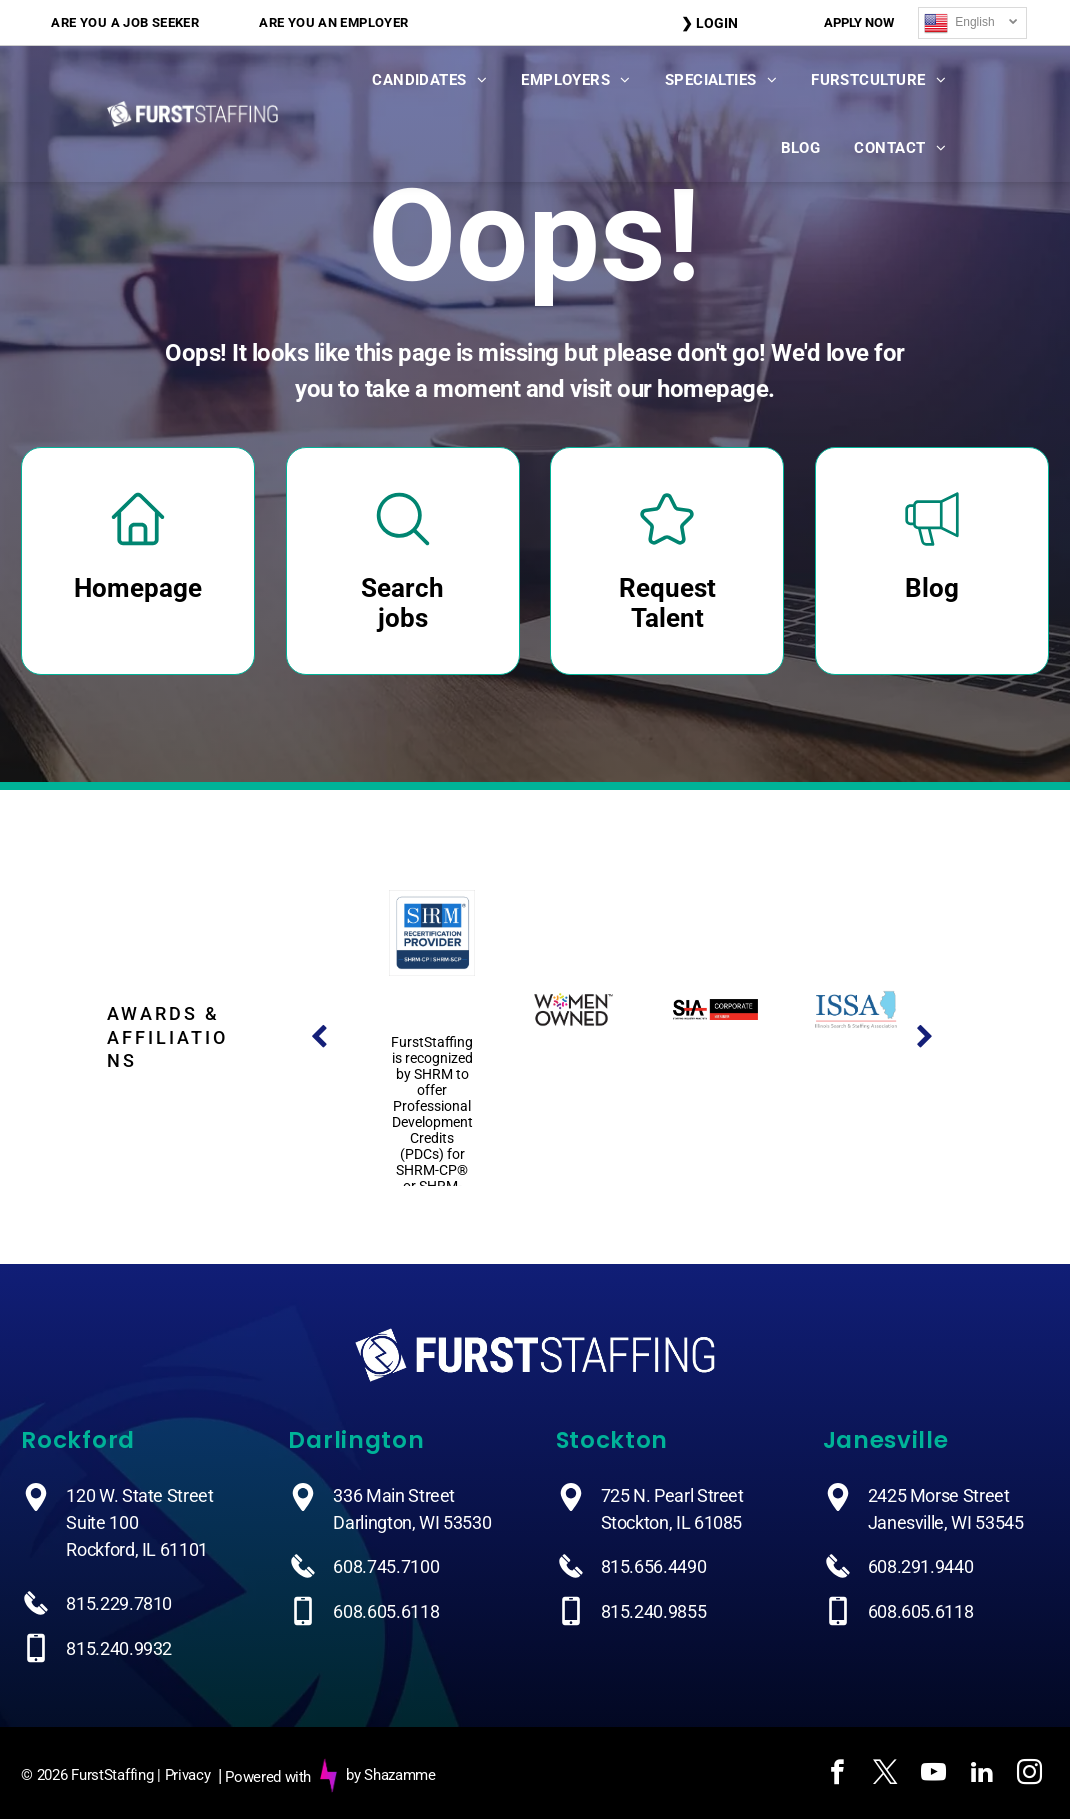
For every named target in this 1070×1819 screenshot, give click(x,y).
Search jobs (402, 603)
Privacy (188, 1775)
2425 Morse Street (939, 1495)
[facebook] (837, 1775)
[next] (925, 1037)
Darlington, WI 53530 (412, 1522)
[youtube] (933, 1775)
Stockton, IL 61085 (672, 1522)
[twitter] (885, 1775)
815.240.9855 (654, 1611)
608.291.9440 (921, 1566)
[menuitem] (125, 22)
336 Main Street (394, 1495)
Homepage (138, 588)
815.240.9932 (119, 1648)
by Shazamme (391, 1775)
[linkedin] (981, 1775)
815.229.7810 (119, 1603)
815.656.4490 (654, 1566)
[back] (319, 1037)
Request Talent (667, 603)
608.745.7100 (386, 1566)
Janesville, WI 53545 (946, 1522)
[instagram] (1029, 1775)
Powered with (268, 1777)
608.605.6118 (386, 1611)
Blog (932, 588)
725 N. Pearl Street (672, 1495)
